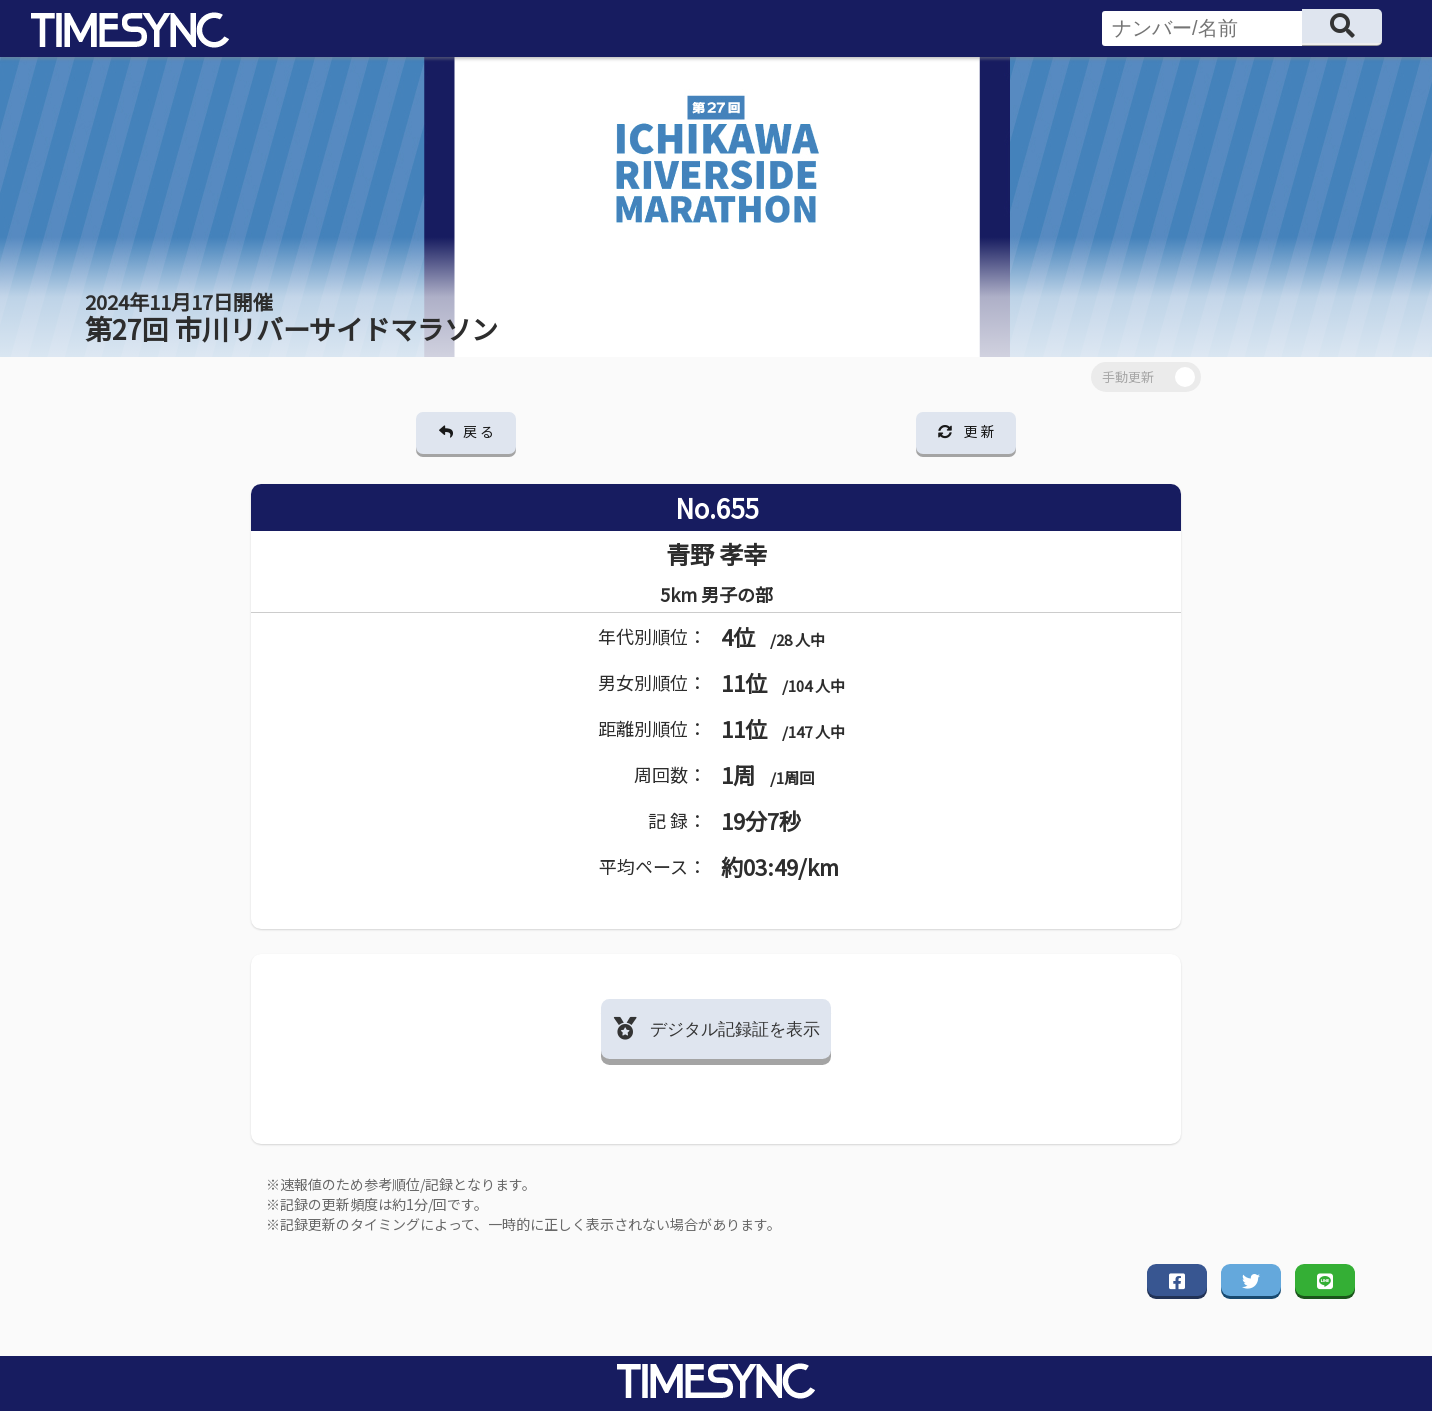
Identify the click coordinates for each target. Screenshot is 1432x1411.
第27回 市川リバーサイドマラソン (291, 317)
